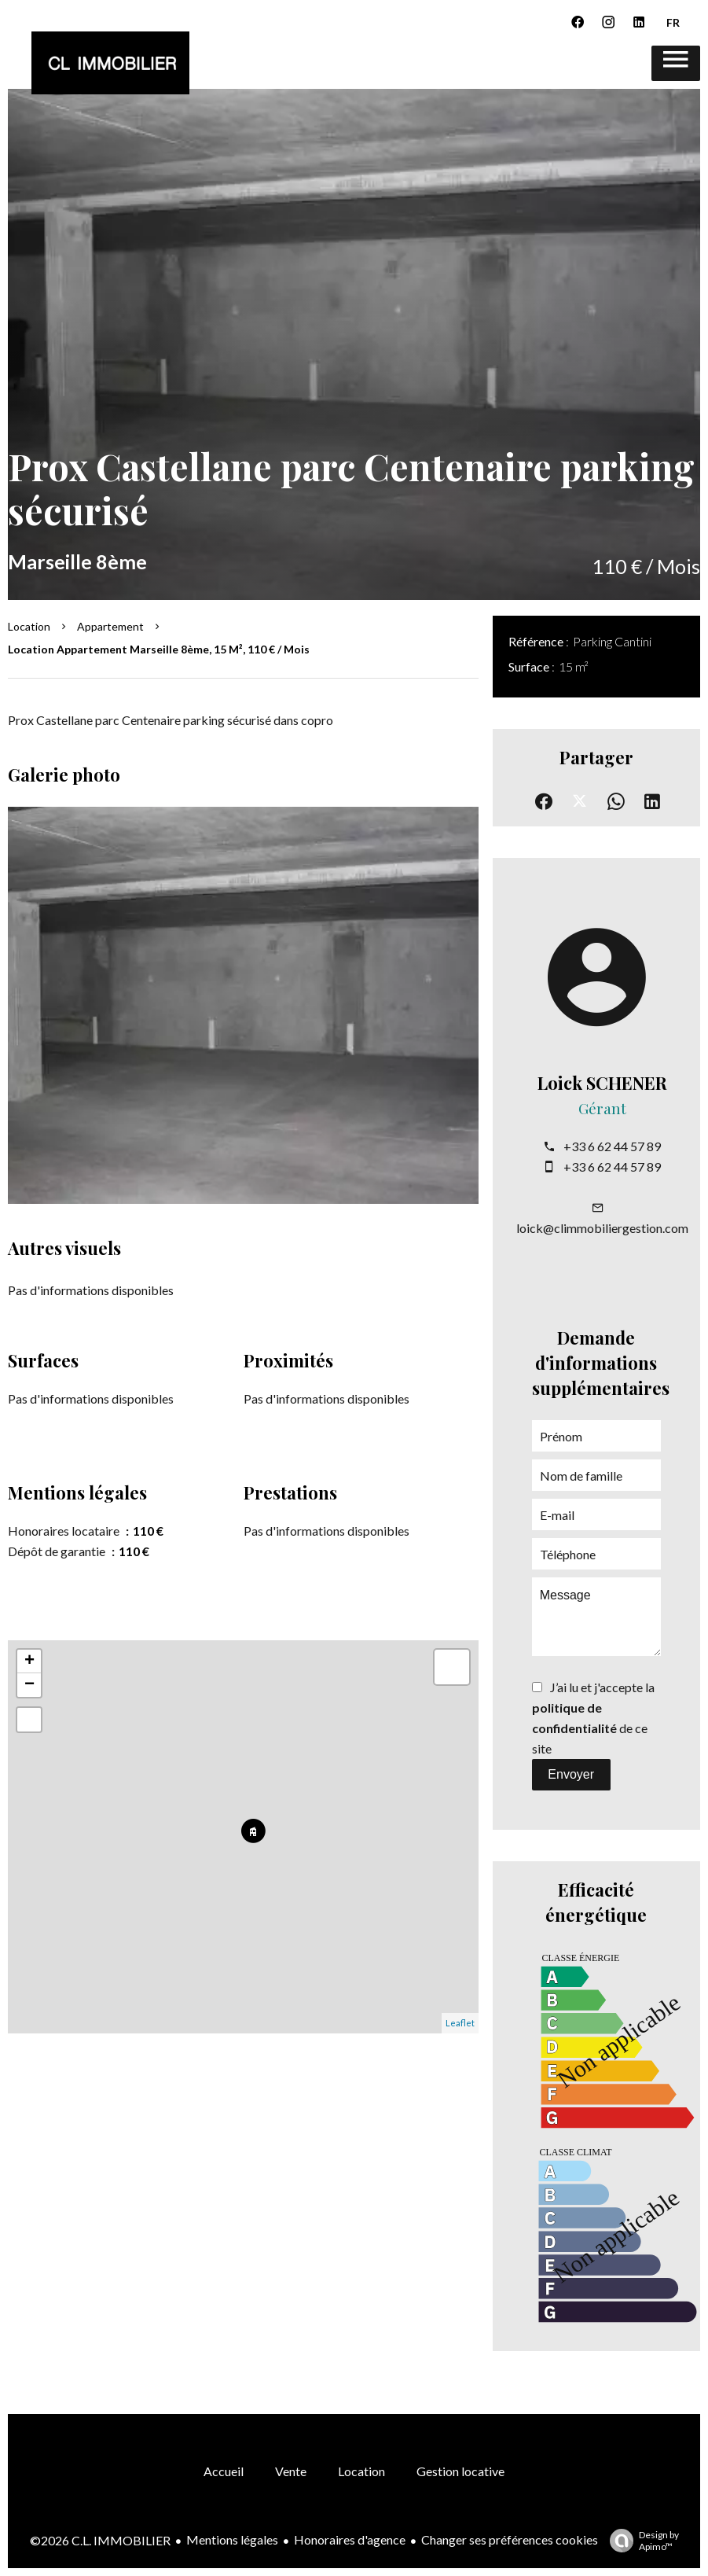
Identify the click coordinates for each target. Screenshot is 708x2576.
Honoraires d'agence (349, 2539)
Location (29, 626)
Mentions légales (232, 2539)
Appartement (110, 626)
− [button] (29, 1685)
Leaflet (460, 2023)
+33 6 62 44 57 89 (612, 1146)
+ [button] (29, 1661)
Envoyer (571, 1774)
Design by (640, 2540)
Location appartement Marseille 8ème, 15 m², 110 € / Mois (159, 649)
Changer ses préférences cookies (509, 2539)
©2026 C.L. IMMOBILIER (100, 2540)
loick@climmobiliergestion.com (602, 1227)
